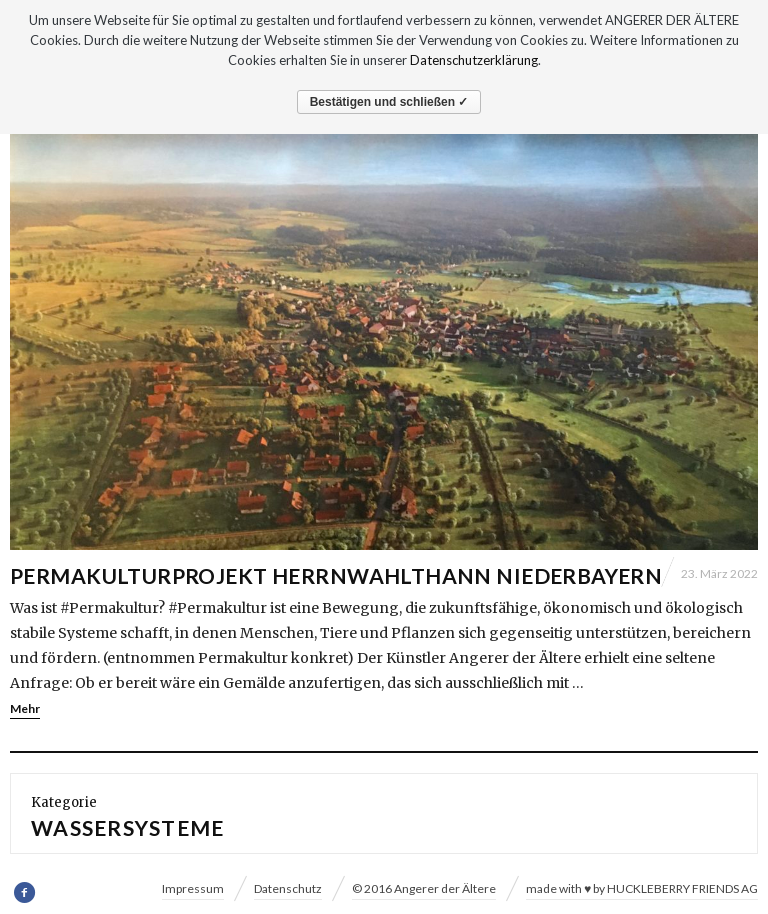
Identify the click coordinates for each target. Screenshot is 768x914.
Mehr (25, 708)
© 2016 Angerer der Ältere (424, 888)
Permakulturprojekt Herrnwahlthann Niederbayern (336, 575)
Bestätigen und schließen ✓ (389, 102)
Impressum (193, 888)
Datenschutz (288, 888)
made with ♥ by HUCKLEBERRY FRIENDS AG (642, 888)
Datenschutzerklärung (474, 60)
